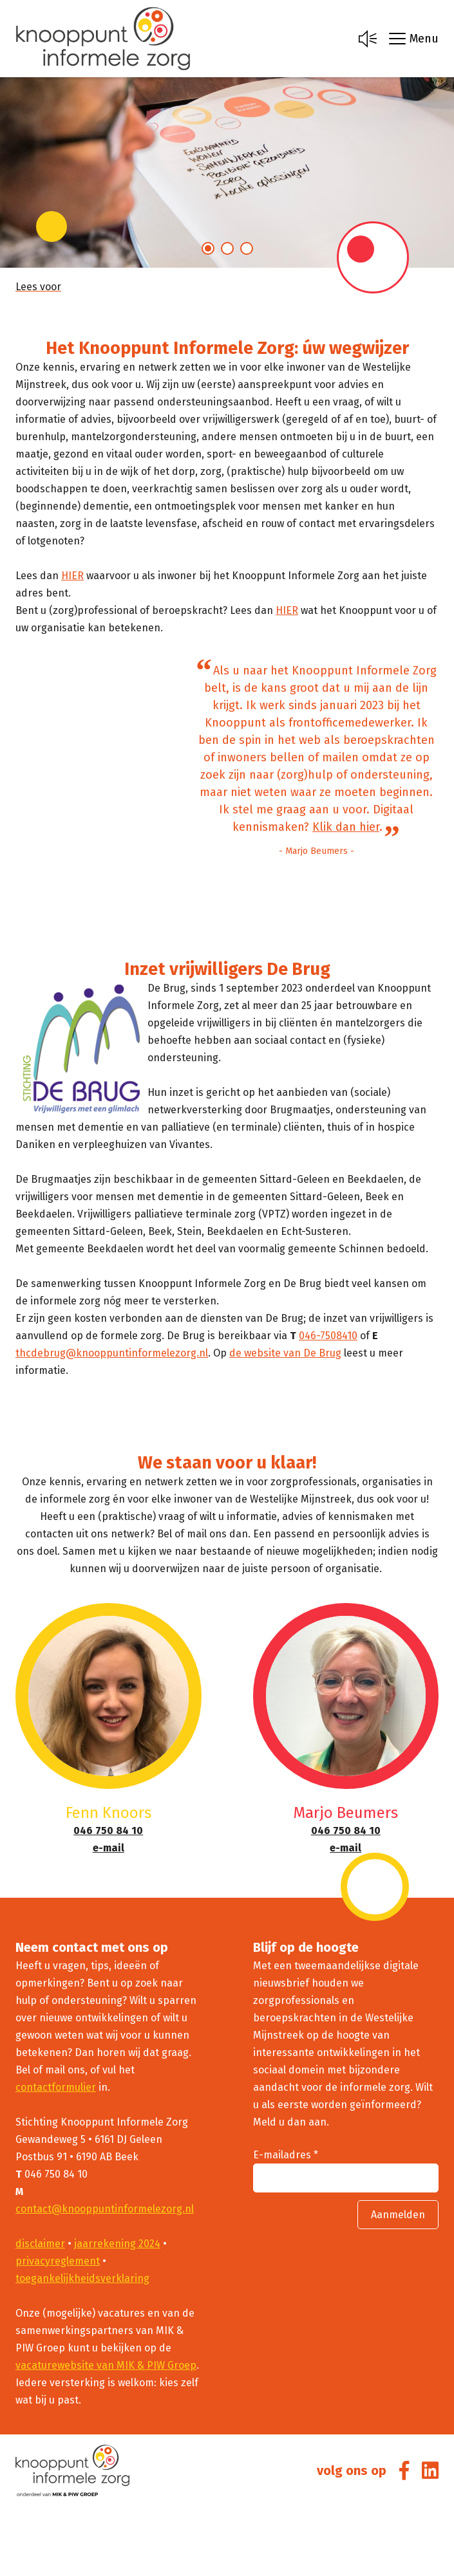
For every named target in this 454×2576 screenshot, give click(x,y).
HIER (72, 576)
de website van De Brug (285, 1353)
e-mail (108, 1848)
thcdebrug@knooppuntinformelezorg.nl (111, 1353)
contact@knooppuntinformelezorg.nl (104, 2209)
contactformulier (55, 2087)
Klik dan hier (345, 827)
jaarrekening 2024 (117, 2244)
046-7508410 (328, 1336)
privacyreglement (57, 2261)
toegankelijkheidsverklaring (82, 2278)
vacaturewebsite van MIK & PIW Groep (105, 2365)
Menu (414, 38)
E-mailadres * (285, 2155)
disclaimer (40, 2244)
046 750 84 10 (108, 1830)
